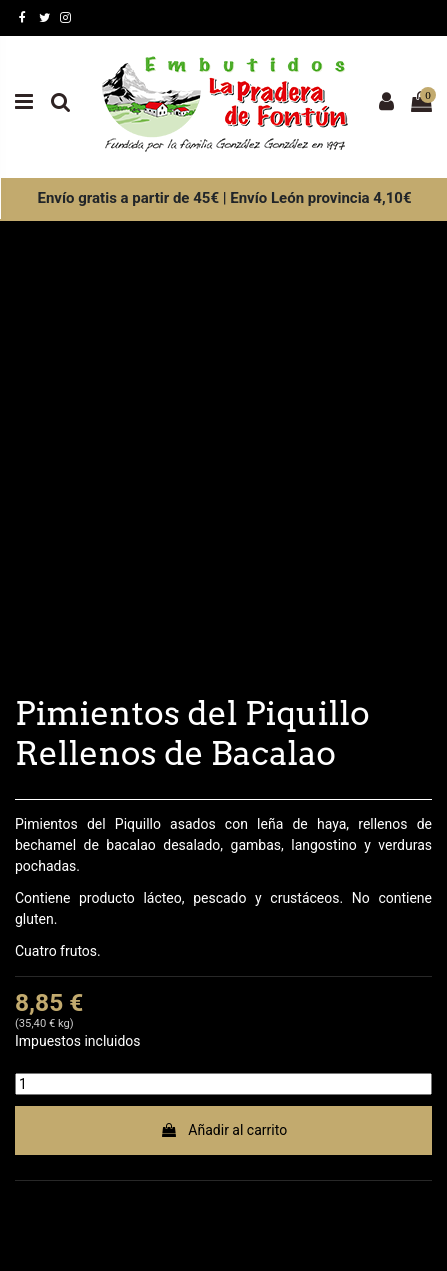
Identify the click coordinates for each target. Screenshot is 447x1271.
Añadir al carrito (223, 1130)
